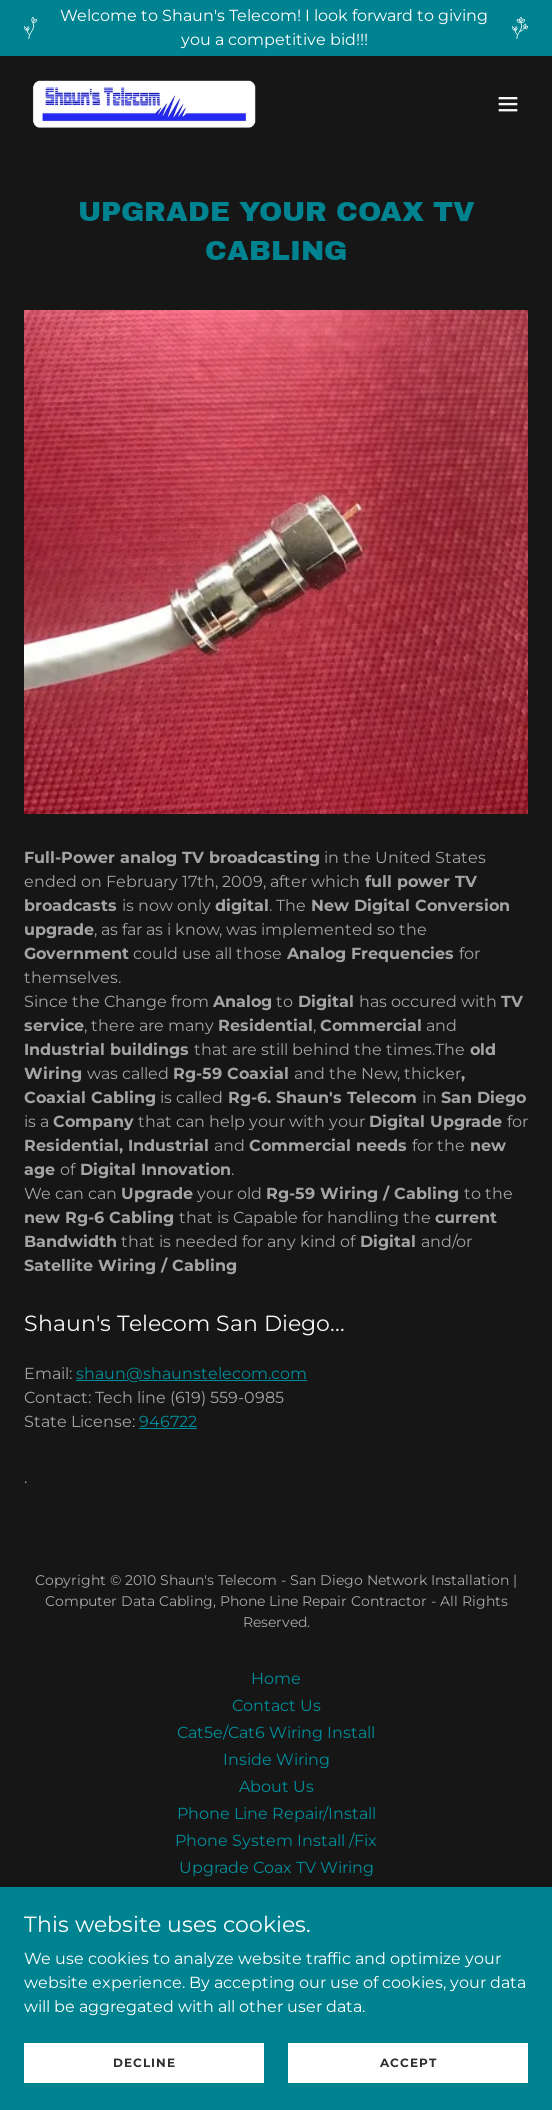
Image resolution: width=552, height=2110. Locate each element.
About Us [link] (276, 1786)
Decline (144, 2062)
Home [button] (276, 1678)
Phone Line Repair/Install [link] (276, 1813)
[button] (508, 104)
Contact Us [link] (276, 1705)
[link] (144, 104)
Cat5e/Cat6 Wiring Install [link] (276, 1732)
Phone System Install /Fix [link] (276, 1840)
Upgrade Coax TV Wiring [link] (276, 1867)
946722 (168, 1421)
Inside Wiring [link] (276, 1759)
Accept (408, 2062)
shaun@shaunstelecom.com (191, 1373)
